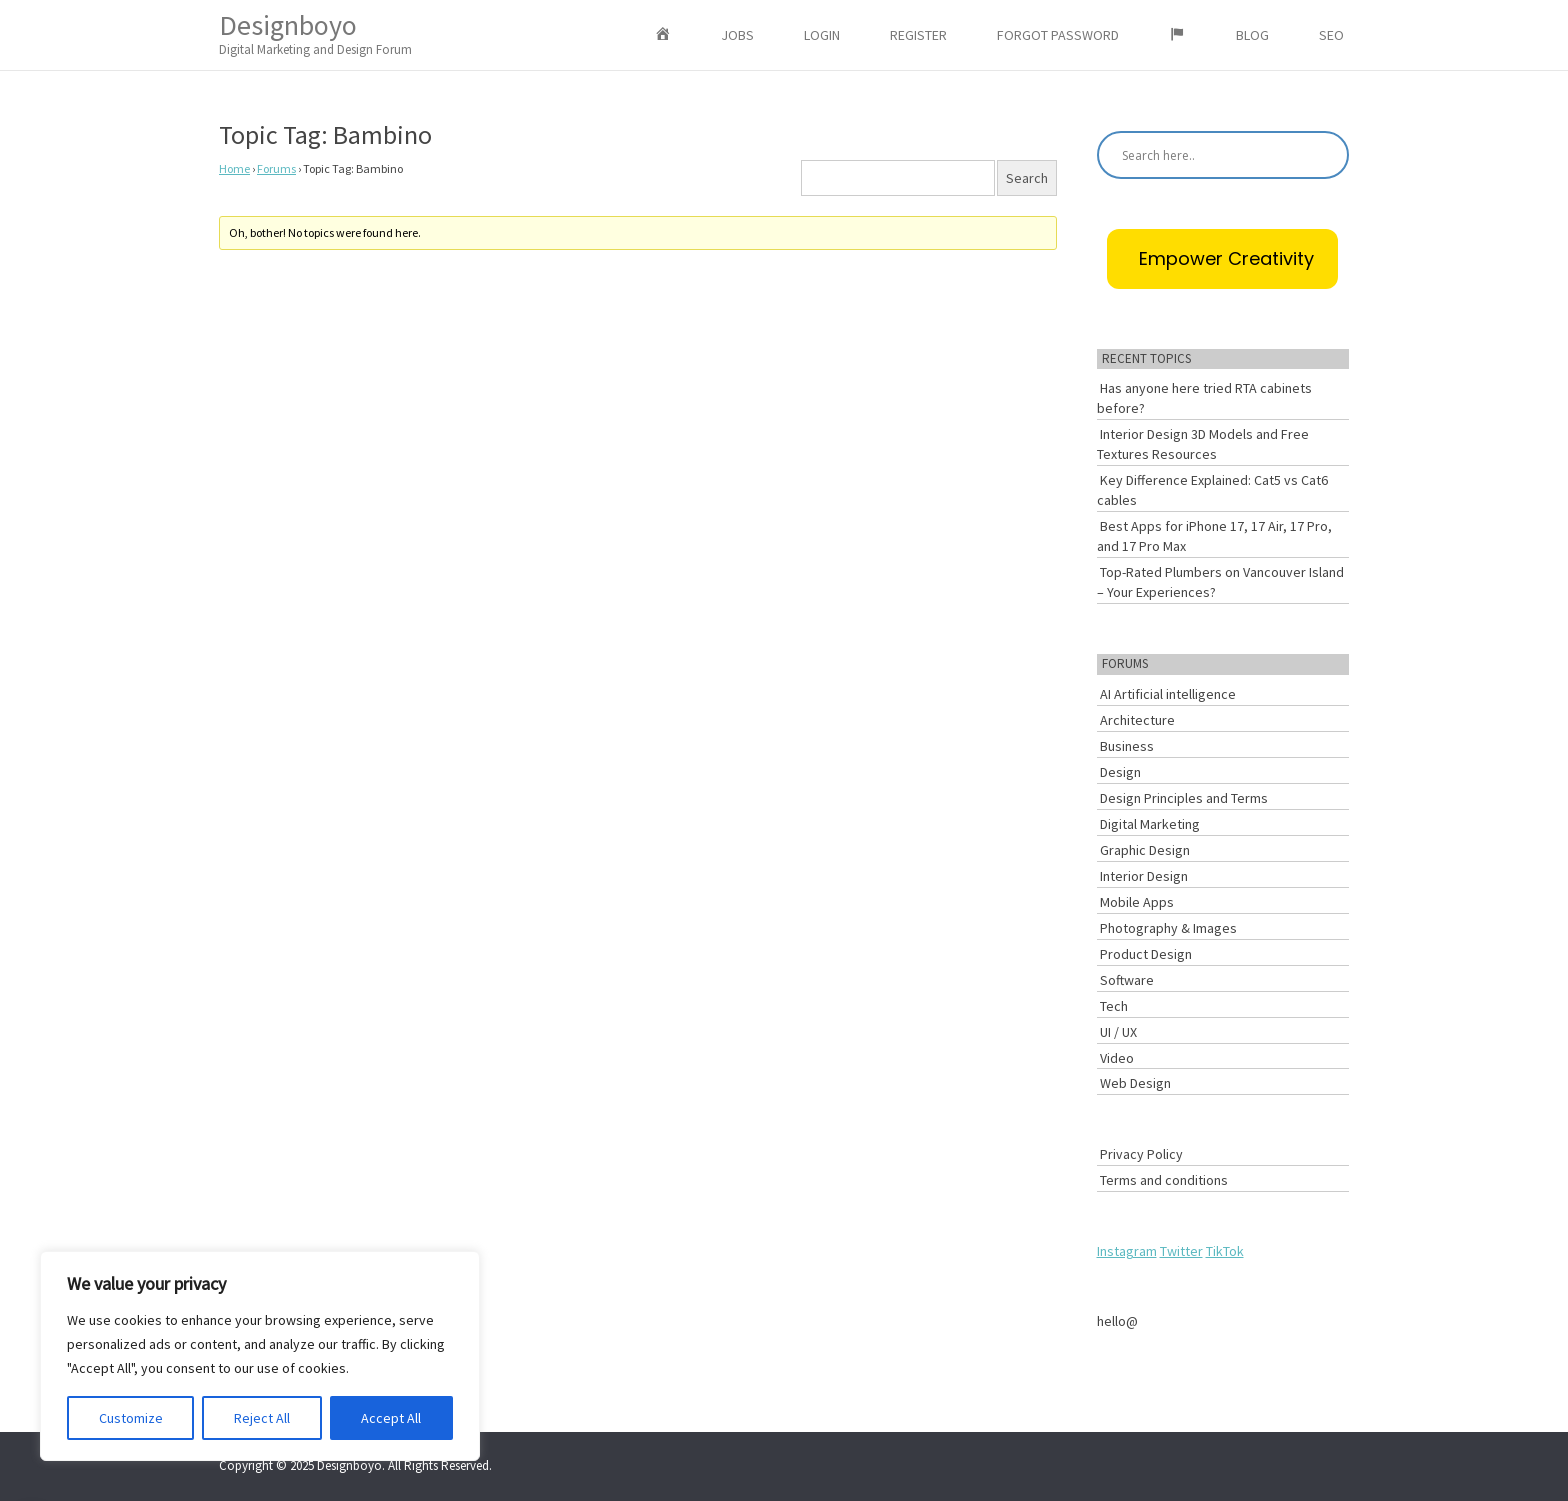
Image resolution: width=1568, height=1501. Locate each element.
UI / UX (1118, 1032)
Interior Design (1144, 876)
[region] (260, 1356)
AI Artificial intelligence (1168, 694)
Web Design (1135, 1083)
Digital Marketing (1150, 824)
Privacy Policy (1141, 1154)
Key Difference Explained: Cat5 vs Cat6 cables (1212, 490)
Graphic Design (1145, 850)
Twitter (1181, 1251)
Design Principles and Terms (1184, 798)
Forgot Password (1058, 35)
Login (822, 35)
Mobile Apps (1137, 902)
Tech (1114, 1006)
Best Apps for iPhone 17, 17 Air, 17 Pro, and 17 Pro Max (1214, 536)
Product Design (1146, 954)
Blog (1252, 35)
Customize (131, 1418)
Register (918, 35)
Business (1127, 746)
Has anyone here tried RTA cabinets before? (1204, 398)
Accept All (391, 1418)
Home (234, 168)
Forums (276, 168)
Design (1120, 772)
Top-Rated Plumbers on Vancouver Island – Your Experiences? (1220, 582)
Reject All (262, 1418)
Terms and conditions (1164, 1180)
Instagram (1127, 1251)
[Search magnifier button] (1325, 155)
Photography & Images (1168, 928)
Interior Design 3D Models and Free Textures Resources (1203, 444)
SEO (1331, 35)
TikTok (1225, 1251)
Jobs (737, 35)
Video (1117, 1058)
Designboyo (315, 33)
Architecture (1137, 720)
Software (1127, 980)
